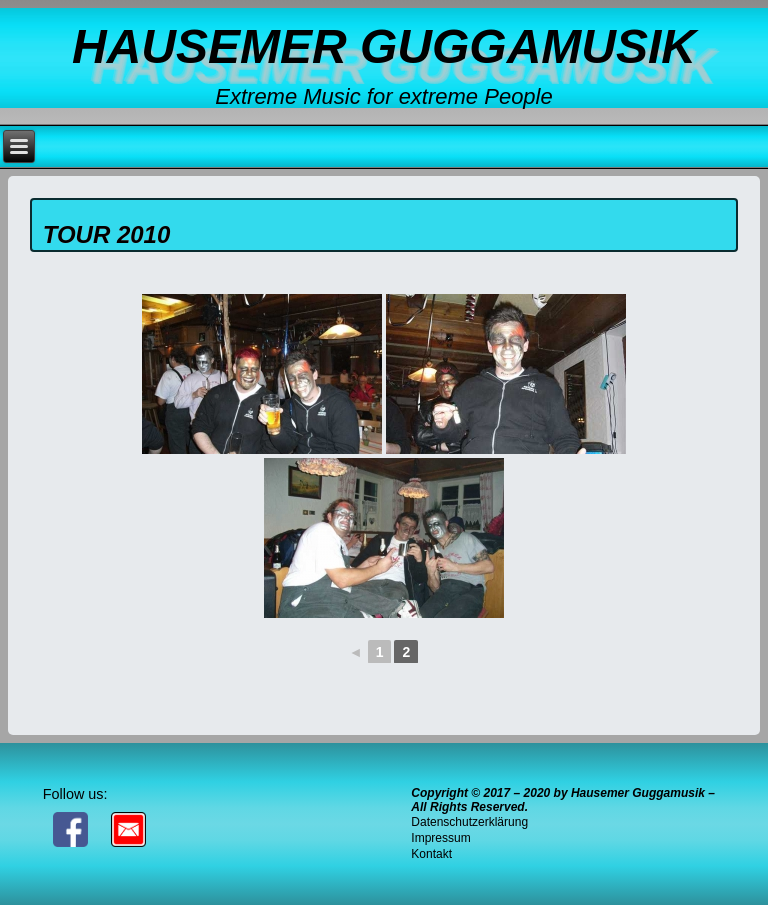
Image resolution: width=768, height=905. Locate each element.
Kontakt (431, 854)
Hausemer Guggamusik (384, 46)
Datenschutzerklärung (469, 822)
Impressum (440, 838)
